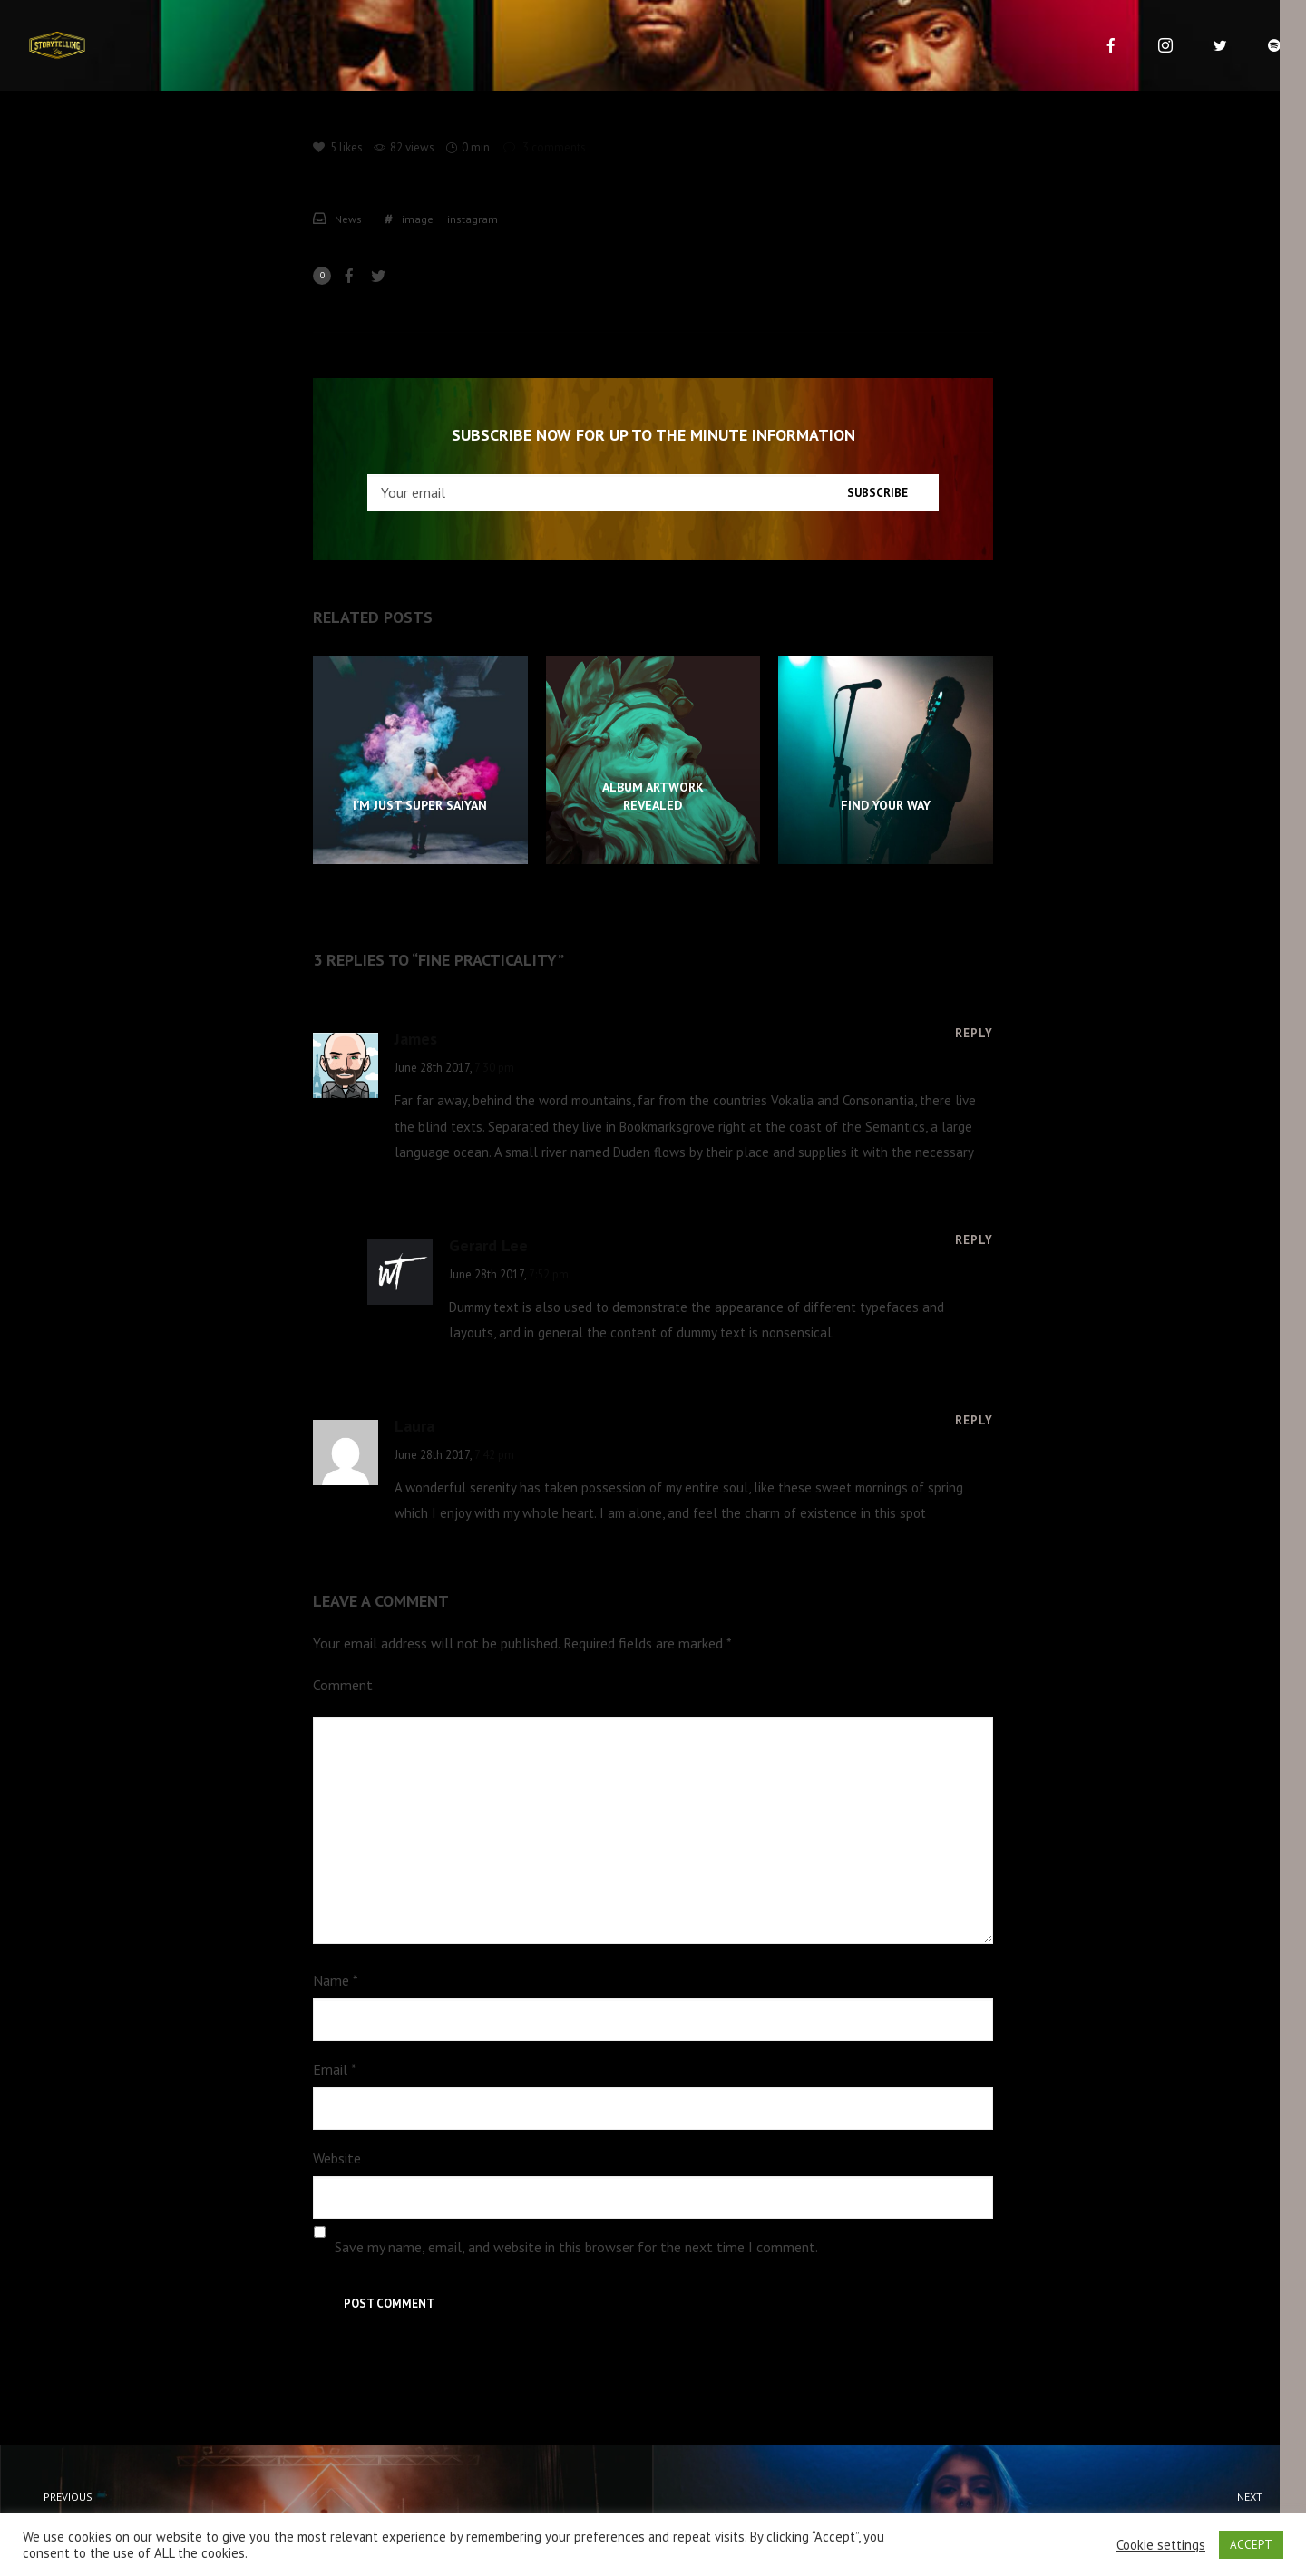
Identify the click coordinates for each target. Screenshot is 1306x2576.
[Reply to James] (974, 1032)
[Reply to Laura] (974, 1420)
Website (337, 2158)
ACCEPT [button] (1251, 2544)
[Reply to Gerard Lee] (974, 1239)
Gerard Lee (488, 1245)
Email (334, 2069)
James (416, 1038)
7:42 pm (494, 1455)
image (418, 219)
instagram (472, 219)
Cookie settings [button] (1160, 2545)
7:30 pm (494, 1067)
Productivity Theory (310, 2508)
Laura (414, 1425)
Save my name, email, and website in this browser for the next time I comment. (576, 2247)
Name (335, 1980)
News (348, 219)
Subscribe (877, 493)
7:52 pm (549, 1274)
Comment (343, 1685)
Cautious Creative (996, 2508)
